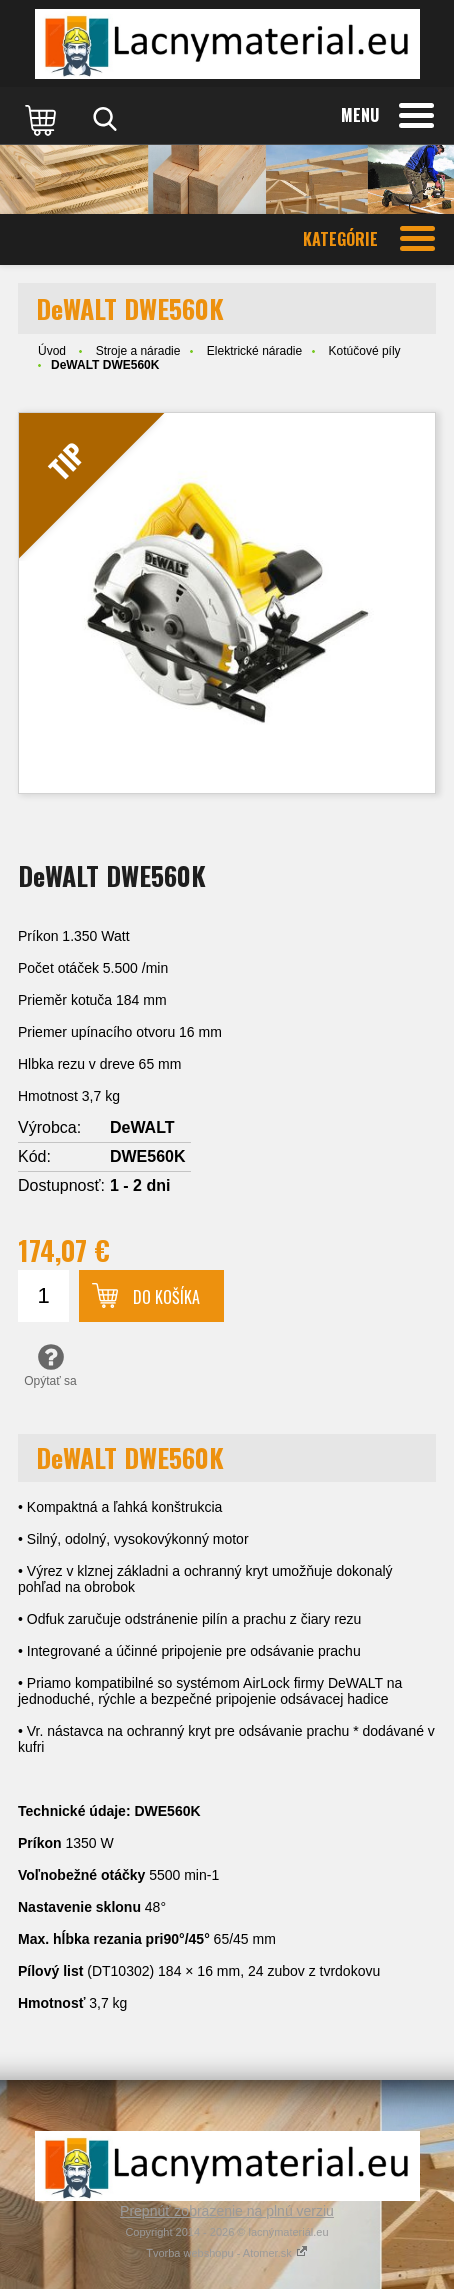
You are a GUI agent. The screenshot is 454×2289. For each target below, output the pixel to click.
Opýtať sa (50, 1365)
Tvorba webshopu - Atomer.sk (227, 2253)
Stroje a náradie (138, 351)
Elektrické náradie (254, 351)
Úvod (52, 351)
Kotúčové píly (365, 351)
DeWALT (142, 1127)
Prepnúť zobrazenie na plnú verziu (227, 2211)
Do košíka (166, 1297)
